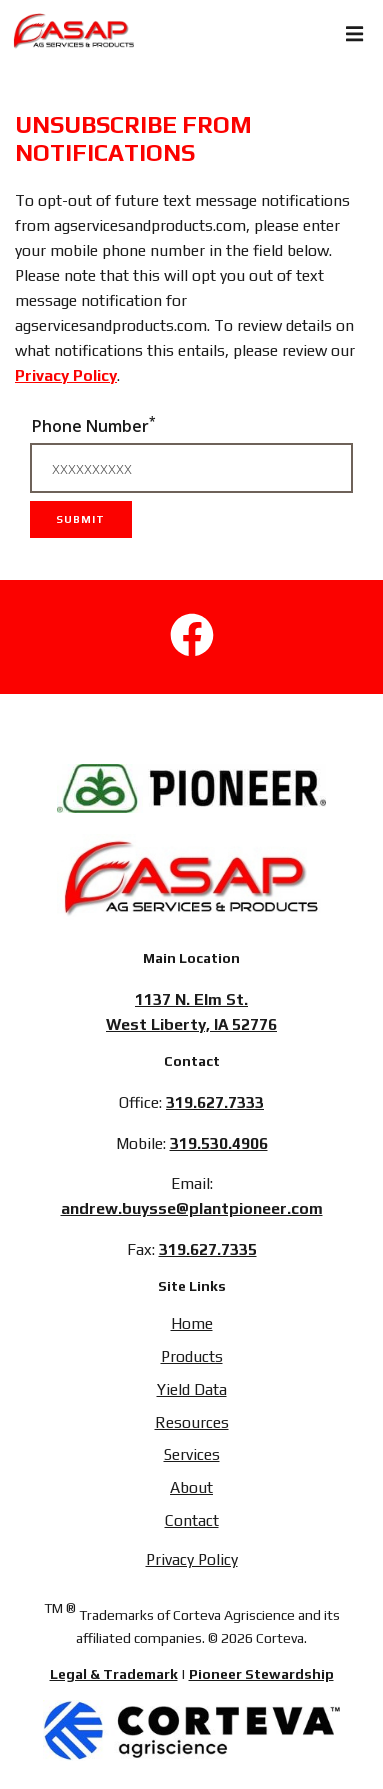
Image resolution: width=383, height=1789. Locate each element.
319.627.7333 (215, 1102)
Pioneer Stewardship (261, 1674)
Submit (80, 519)
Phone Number (94, 425)
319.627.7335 (208, 1249)
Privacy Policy (66, 375)
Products (192, 1356)
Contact (192, 1520)
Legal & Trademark (114, 1674)
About (191, 1487)
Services (192, 1454)
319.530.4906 (219, 1143)
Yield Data (192, 1389)
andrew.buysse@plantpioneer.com (192, 1208)
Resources (192, 1422)
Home (192, 1323)
